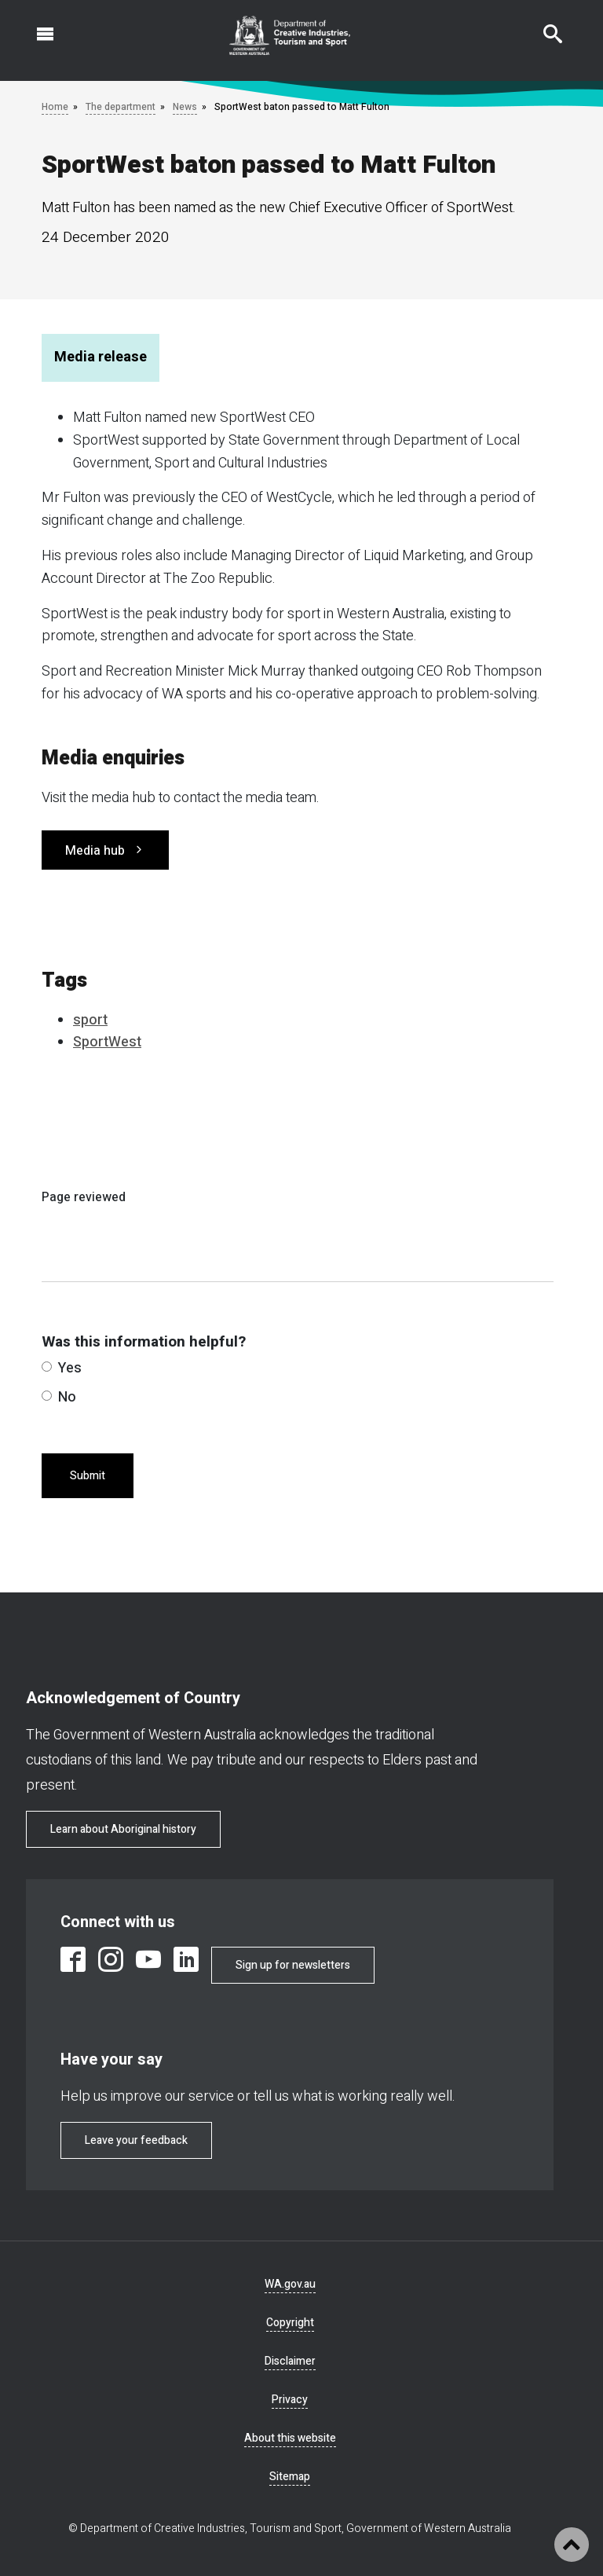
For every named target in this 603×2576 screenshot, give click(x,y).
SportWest (107, 1042)
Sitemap (289, 2476)
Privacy (290, 2399)
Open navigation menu (36, 26)
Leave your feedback (136, 2140)
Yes (62, 1368)
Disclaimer (290, 2361)
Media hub (95, 850)
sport (90, 1020)
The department (120, 107)
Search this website (543, 26)
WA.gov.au (290, 2284)
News (185, 107)
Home (55, 107)
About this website (290, 2438)
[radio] (47, 1366)
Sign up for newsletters (293, 1965)
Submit (87, 1476)
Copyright (290, 2322)
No (59, 1397)
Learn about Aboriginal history (123, 1829)
